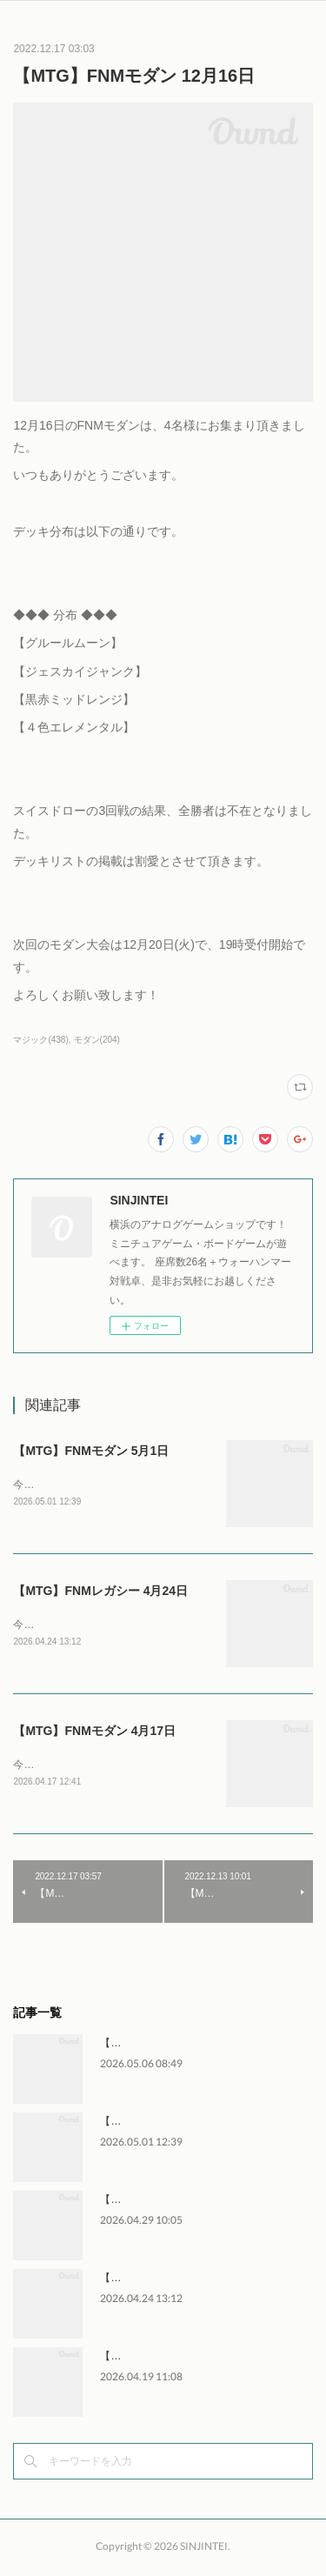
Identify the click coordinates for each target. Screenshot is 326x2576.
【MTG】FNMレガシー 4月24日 (100, 1592)
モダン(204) (97, 1039)
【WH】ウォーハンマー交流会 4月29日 (191, 2203)
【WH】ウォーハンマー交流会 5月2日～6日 (202, 2046)
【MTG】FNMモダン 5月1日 (91, 1451)
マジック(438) (40, 1039)
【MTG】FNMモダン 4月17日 (94, 1733)
